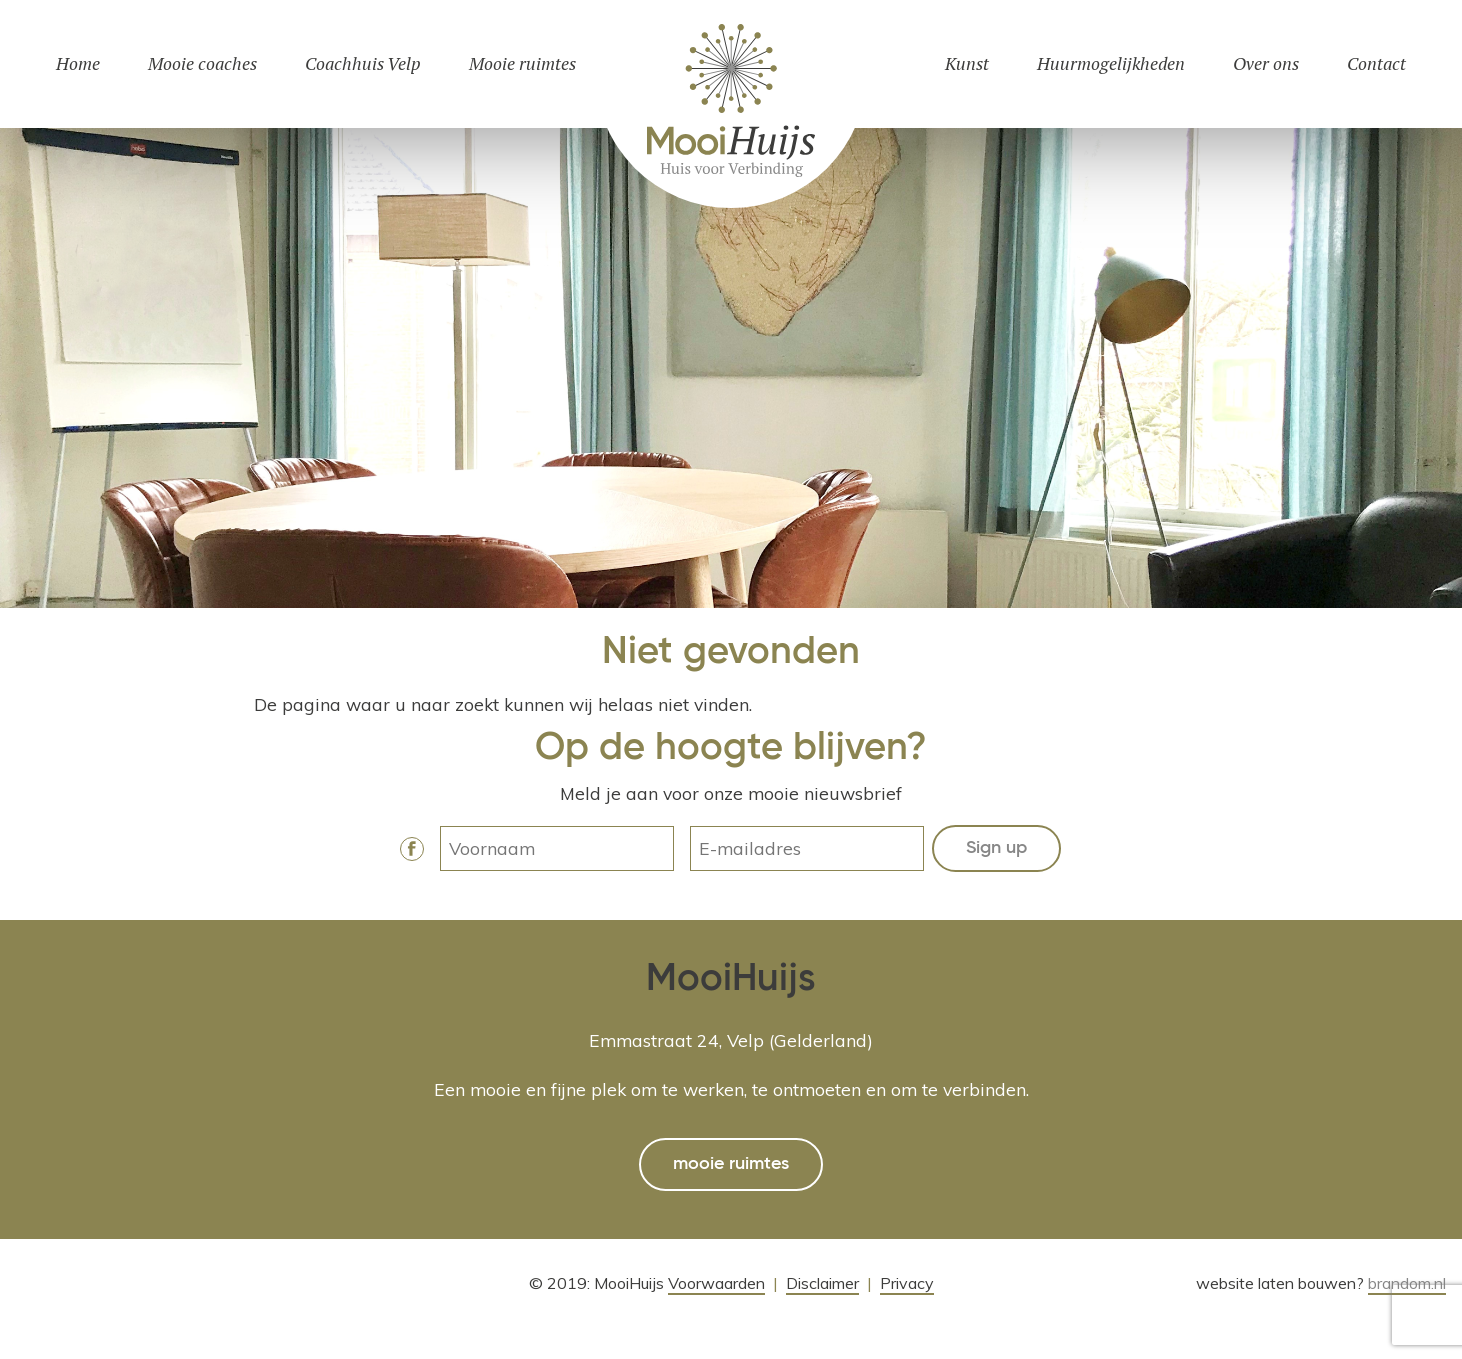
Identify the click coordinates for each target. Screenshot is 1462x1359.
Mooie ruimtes (522, 63)
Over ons (1266, 63)
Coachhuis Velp (363, 63)
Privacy (907, 1283)
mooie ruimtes (731, 1164)
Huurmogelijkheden (1111, 63)
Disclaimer (822, 1283)
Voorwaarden (716, 1283)
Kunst (967, 63)
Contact (1376, 63)
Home (78, 63)
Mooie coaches (202, 63)
